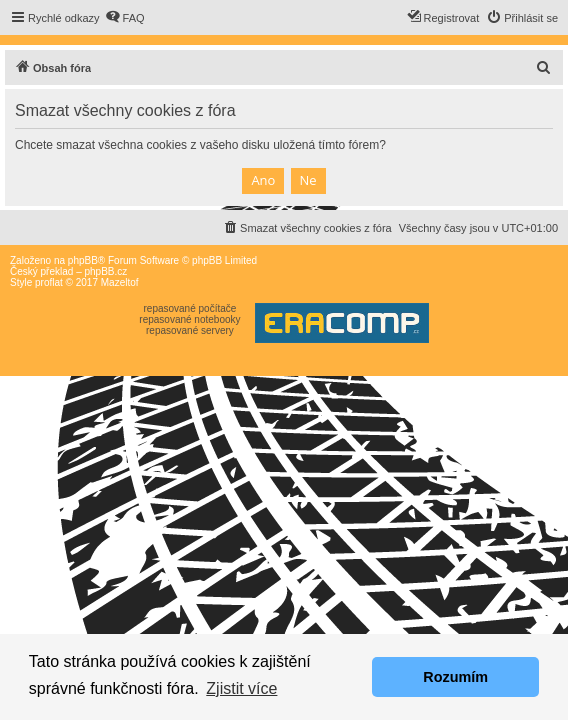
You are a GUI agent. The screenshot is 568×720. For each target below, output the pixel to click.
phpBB (83, 260)
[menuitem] (125, 18)
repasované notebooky (189, 319)
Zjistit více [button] (241, 688)
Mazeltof (120, 282)
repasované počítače (189, 308)
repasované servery (190, 330)
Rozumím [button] (455, 677)
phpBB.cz (105, 271)
